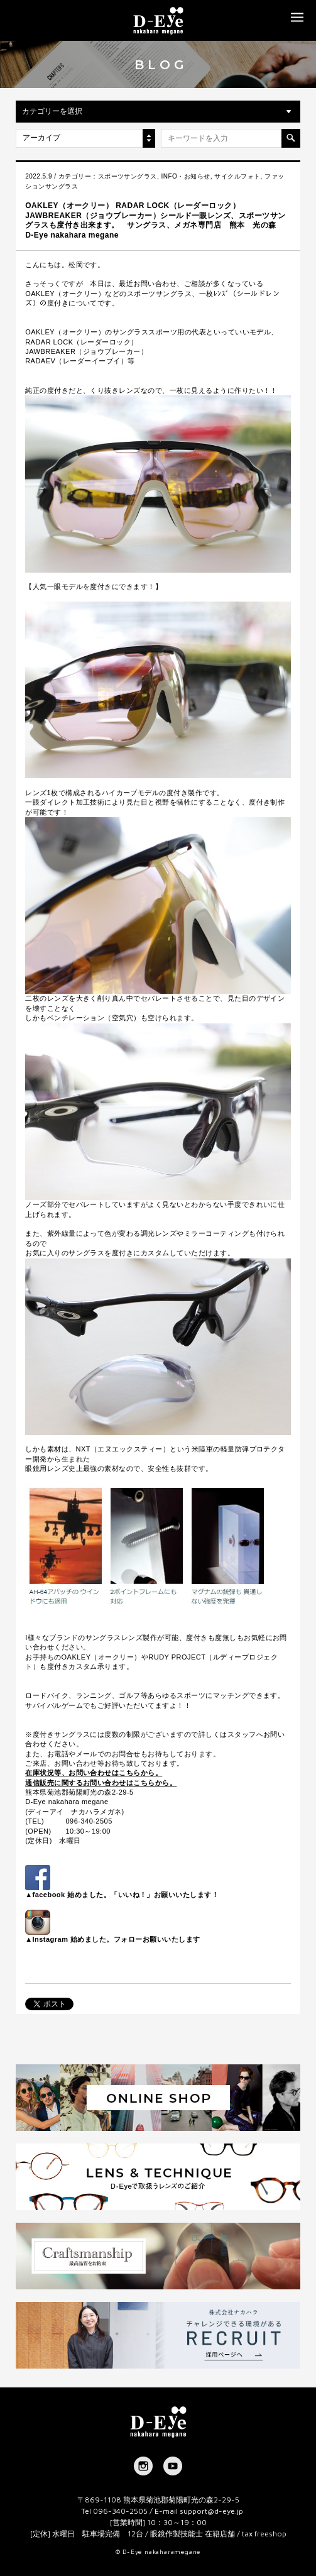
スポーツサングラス (127, 176)
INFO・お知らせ (185, 176)
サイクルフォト (237, 176)
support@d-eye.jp (211, 2511)
